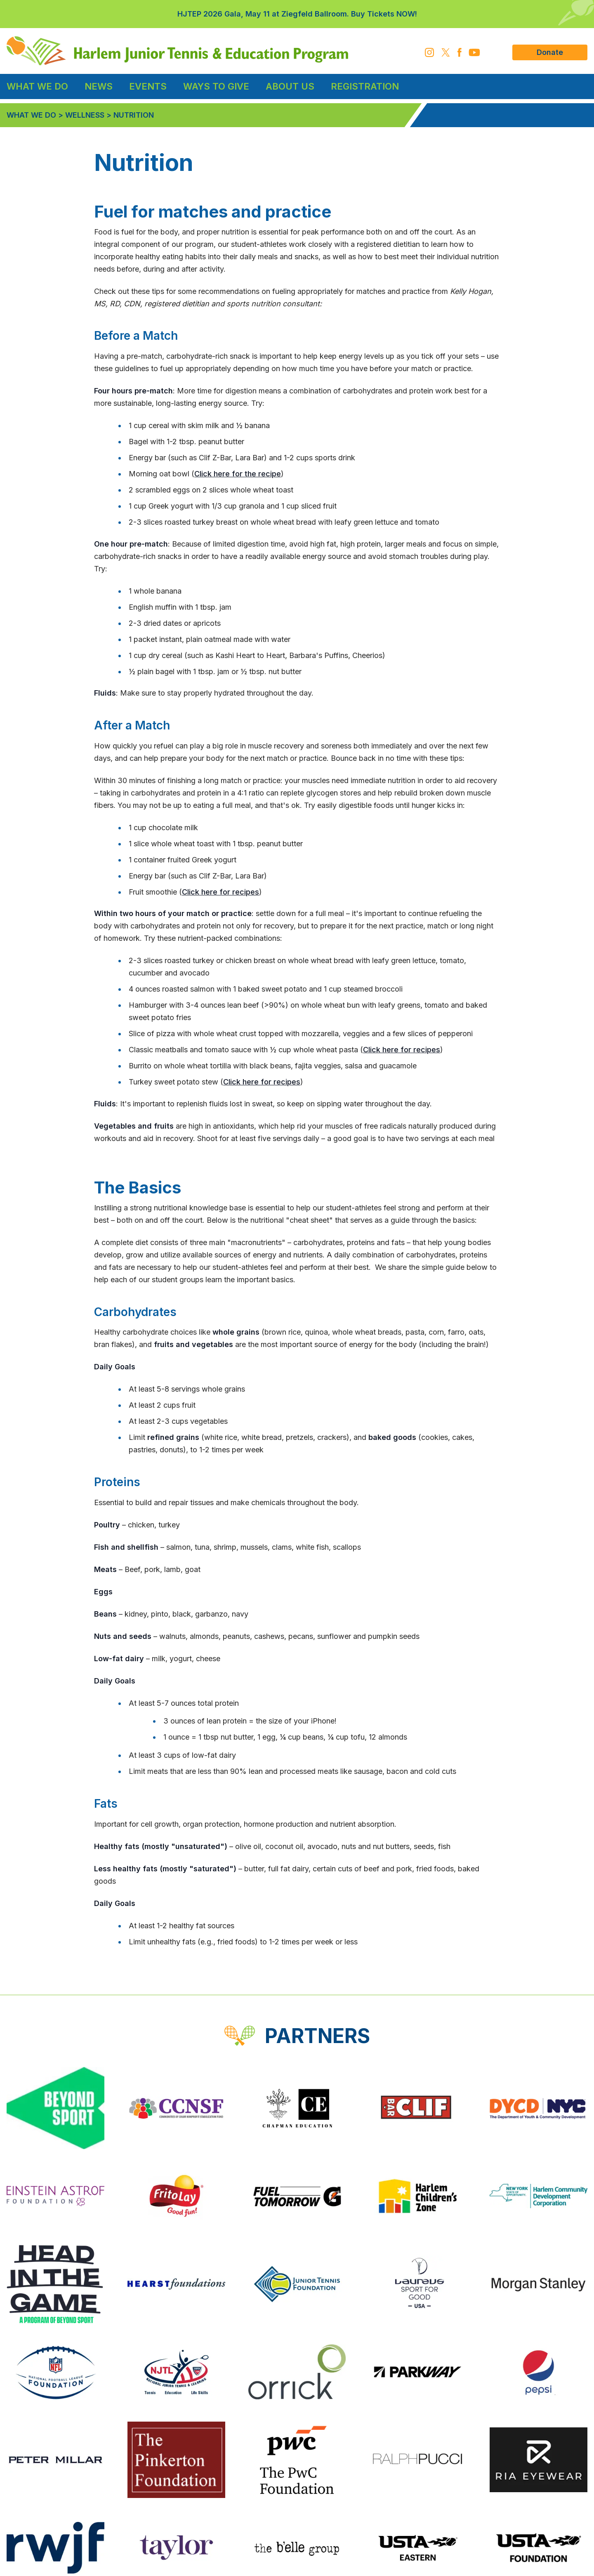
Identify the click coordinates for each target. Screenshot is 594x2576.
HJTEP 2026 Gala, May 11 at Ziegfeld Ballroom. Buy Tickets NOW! (297, 13)
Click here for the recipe (237, 473)
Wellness (84, 115)
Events (148, 86)
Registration (365, 86)
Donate (550, 52)
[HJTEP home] (177, 51)
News (99, 86)
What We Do (37, 86)
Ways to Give (216, 86)
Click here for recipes (220, 892)
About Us (290, 86)
